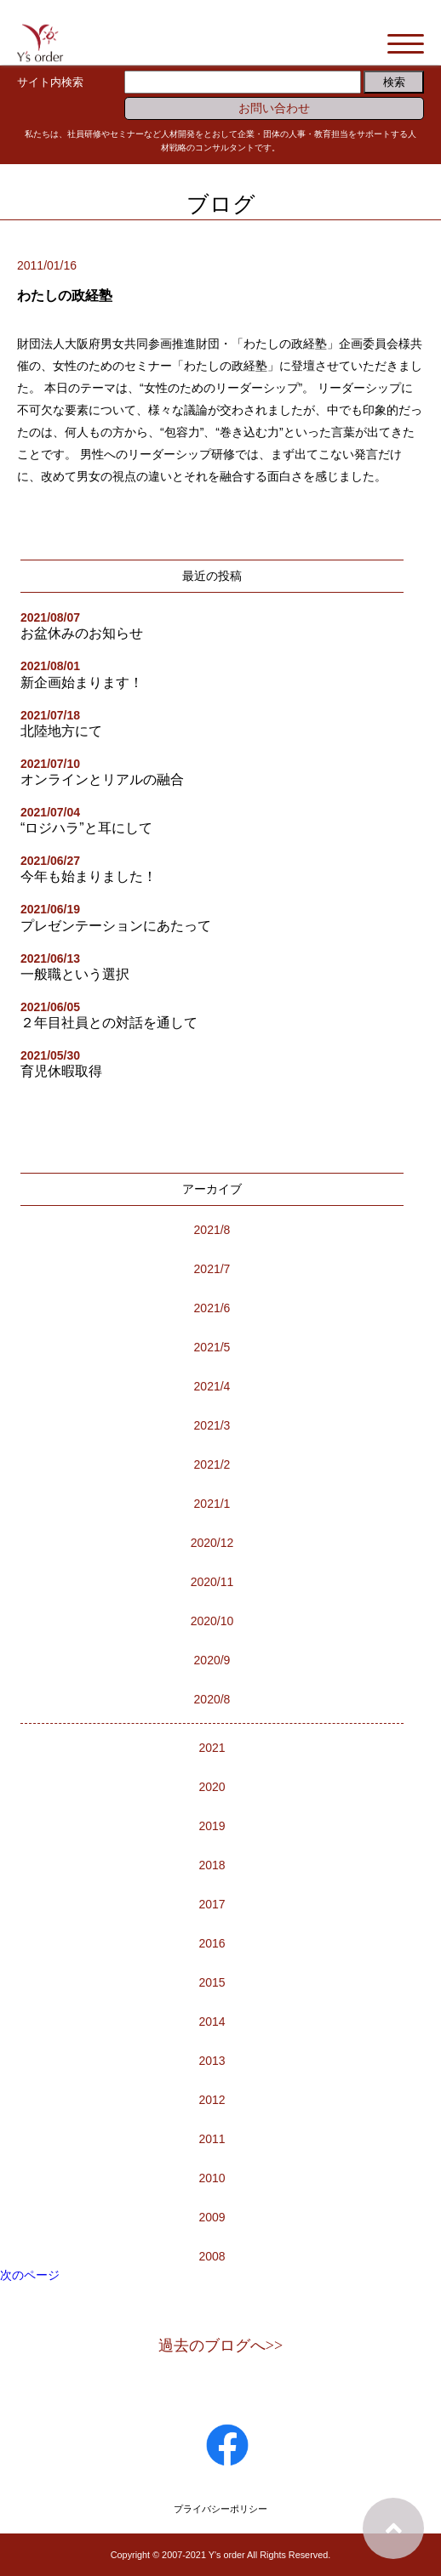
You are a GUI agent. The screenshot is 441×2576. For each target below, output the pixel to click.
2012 (211, 2100)
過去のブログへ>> (220, 2345)
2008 (211, 2256)
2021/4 (212, 1386)
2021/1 (212, 1503)
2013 (211, 2060)
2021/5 (212, 1347)
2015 (211, 1982)
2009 (211, 2217)
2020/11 (212, 1582)
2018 (211, 1865)
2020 (211, 1787)
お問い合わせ (274, 108)
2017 (211, 1904)
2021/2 (212, 1464)
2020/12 (212, 1543)
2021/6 (212, 1308)
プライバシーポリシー (220, 2509)
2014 (211, 2021)
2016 (211, 1943)
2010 (211, 2178)
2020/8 (212, 1699)
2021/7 (212, 1269)
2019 (211, 1826)
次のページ (30, 2275)
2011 (211, 2139)
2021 (211, 1747)
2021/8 (212, 1230)
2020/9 (212, 1660)
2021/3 (212, 1425)
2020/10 (212, 1621)
